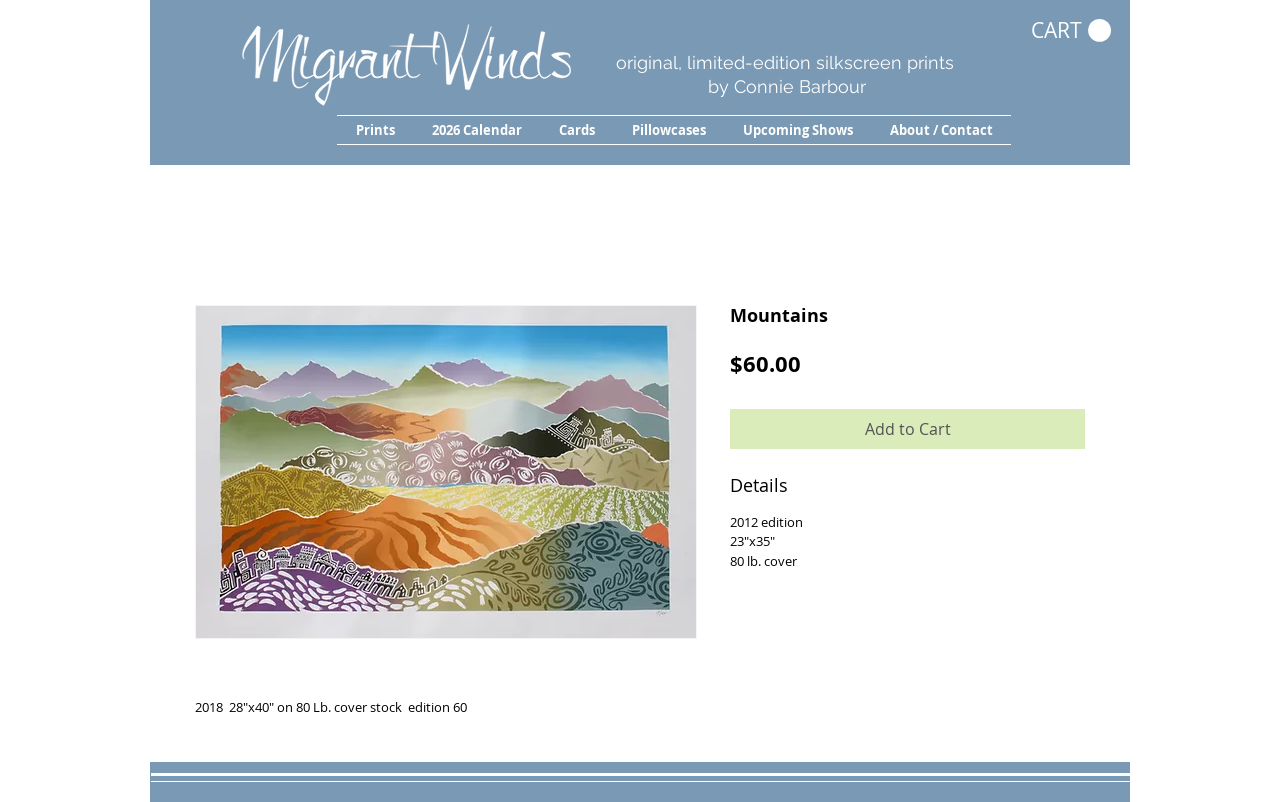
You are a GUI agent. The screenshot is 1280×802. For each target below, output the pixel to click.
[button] (375, 130)
